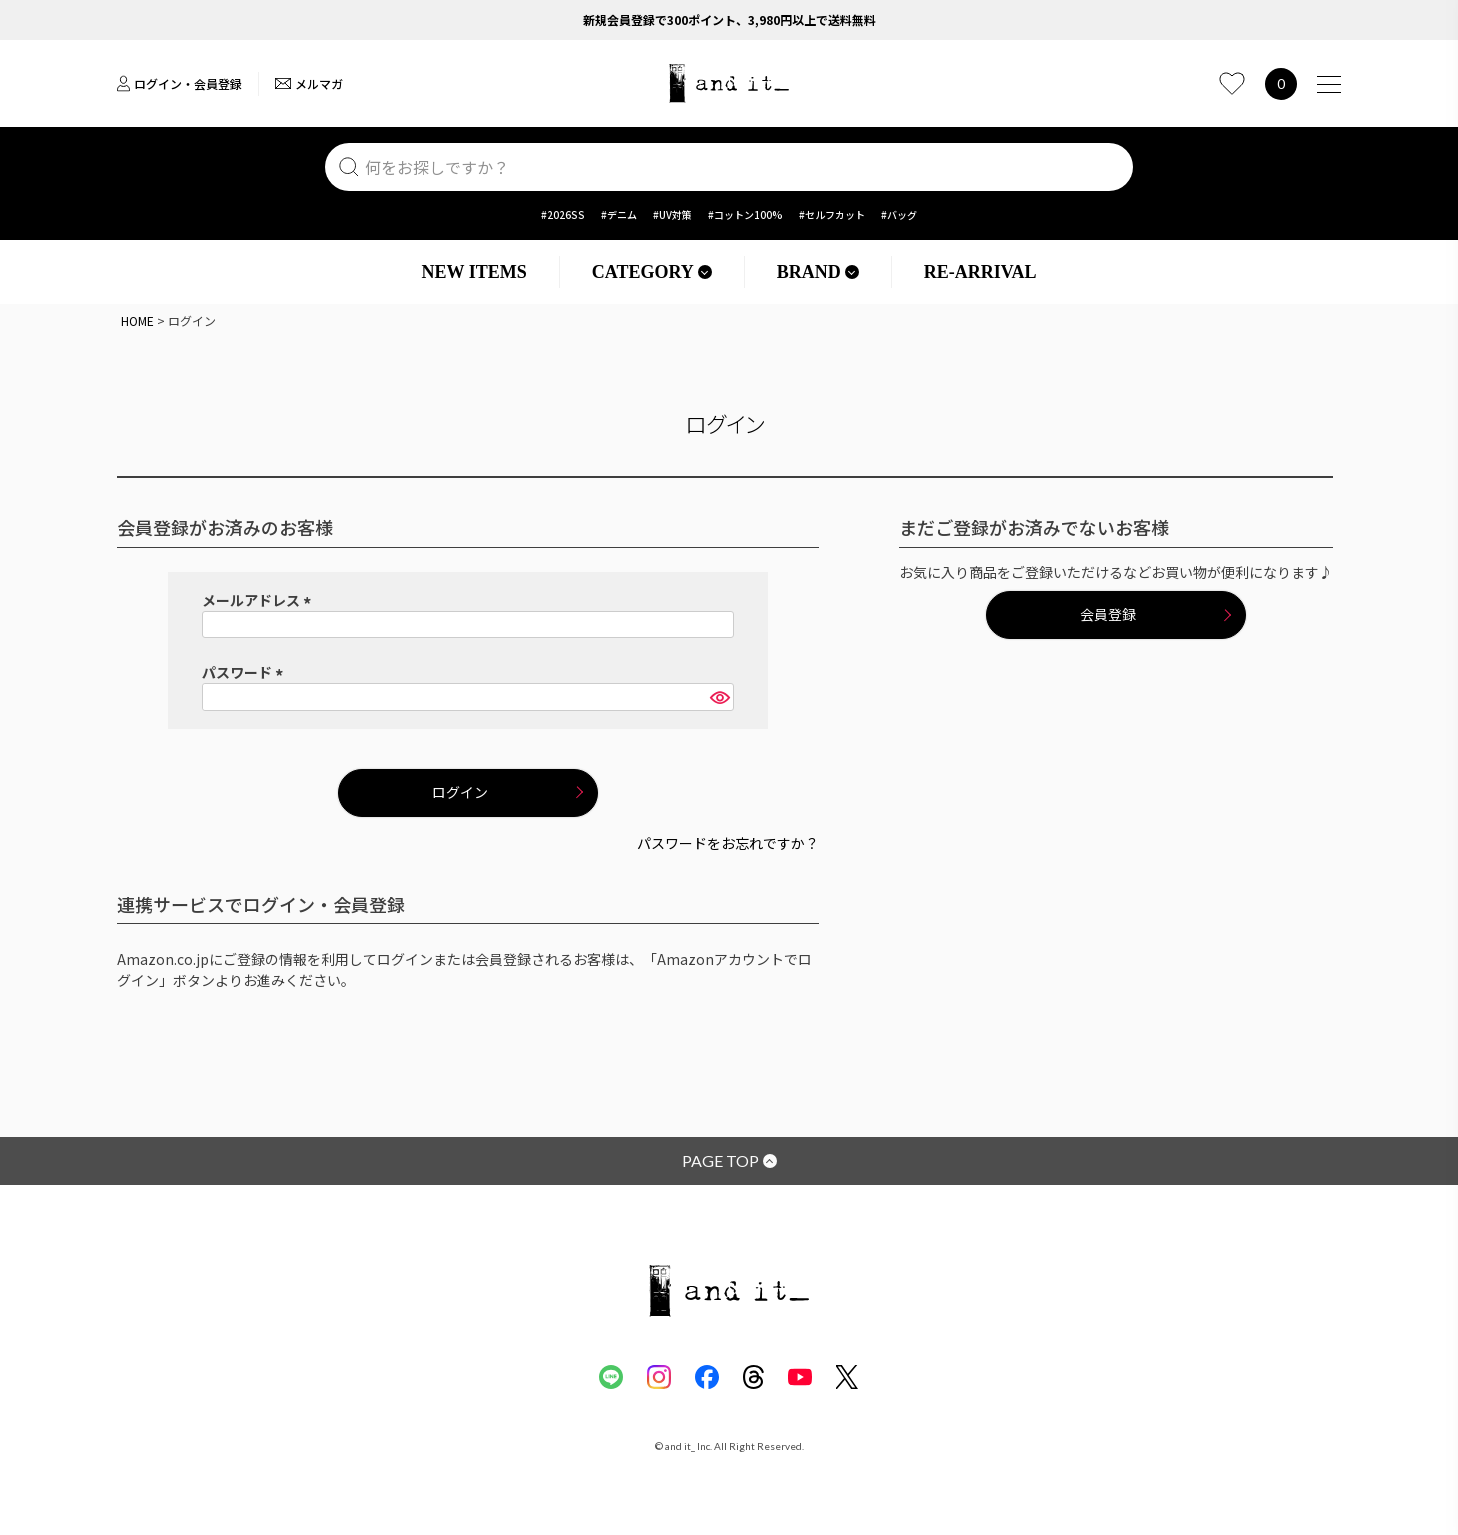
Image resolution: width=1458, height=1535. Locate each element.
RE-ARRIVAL (980, 272)
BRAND (818, 272)
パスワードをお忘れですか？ (728, 843)
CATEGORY (652, 272)
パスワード (245, 672)
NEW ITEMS (474, 272)
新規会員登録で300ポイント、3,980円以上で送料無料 (729, 19)
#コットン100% (745, 214)
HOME (137, 320)
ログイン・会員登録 (179, 83)
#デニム (619, 214)
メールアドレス (259, 600)
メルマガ (309, 83)
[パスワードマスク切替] (719, 697)
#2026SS (563, 214)
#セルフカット (832, 214)
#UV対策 (672, 214)
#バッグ (899, 214)
